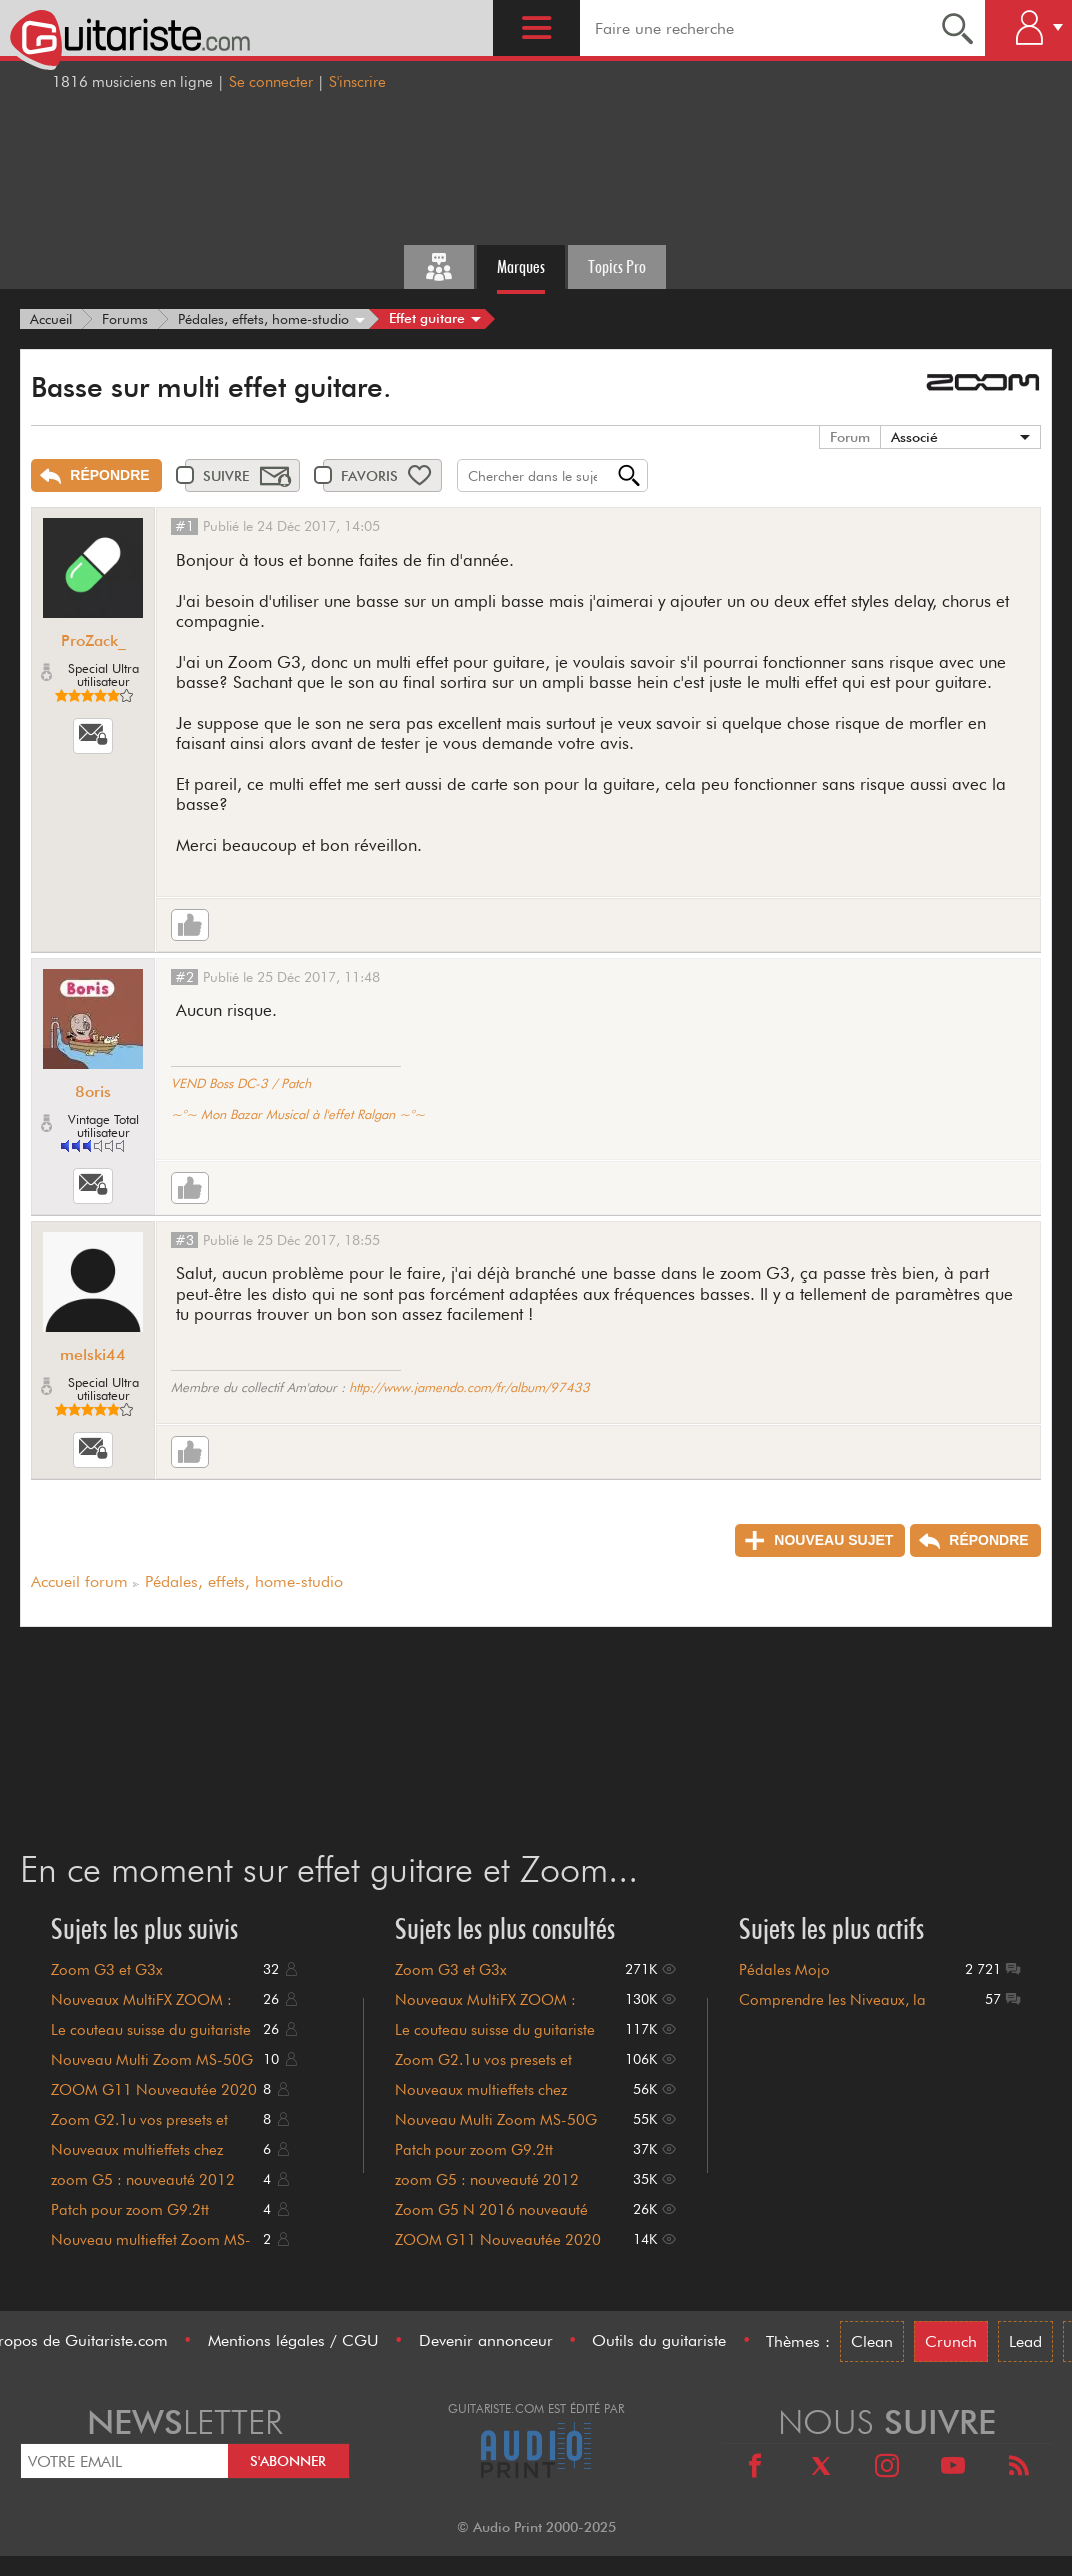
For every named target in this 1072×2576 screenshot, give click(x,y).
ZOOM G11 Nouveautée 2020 (154, 2090)
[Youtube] (953, 2468)
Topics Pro (617, 266)
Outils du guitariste (659, 2340)
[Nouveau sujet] (820, 1540)
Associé (914, 437)
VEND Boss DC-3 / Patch (241, 1083)
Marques (521, 266)
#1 (184, 526)
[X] (821, 2468)
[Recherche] (957, 28)
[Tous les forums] (439, 267)
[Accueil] (51, 319)
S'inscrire (357, 82)
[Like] (190, 925)
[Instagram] (887, 2468)
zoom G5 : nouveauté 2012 (143, 2180)
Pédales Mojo (784, 1970)
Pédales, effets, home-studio (244, 1581)
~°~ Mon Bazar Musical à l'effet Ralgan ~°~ (298, 1114)
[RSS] (1019, 2468)
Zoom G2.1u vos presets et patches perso (139, 2129)
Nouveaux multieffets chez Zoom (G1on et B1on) (137, 2159)
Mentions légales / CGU (293, 2340)
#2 (184, 977)
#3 (184, 1240)
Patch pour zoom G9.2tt (130, 2210)
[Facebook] (755, 2468)
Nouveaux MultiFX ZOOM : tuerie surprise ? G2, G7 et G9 (150, 2009)
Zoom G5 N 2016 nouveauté (491, 2210)
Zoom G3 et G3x (107, 1970)
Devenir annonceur (486, 2340)
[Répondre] (96, 475)
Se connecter (271, 82)
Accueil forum (79, 1581)
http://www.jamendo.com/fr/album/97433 (469, 1387)
